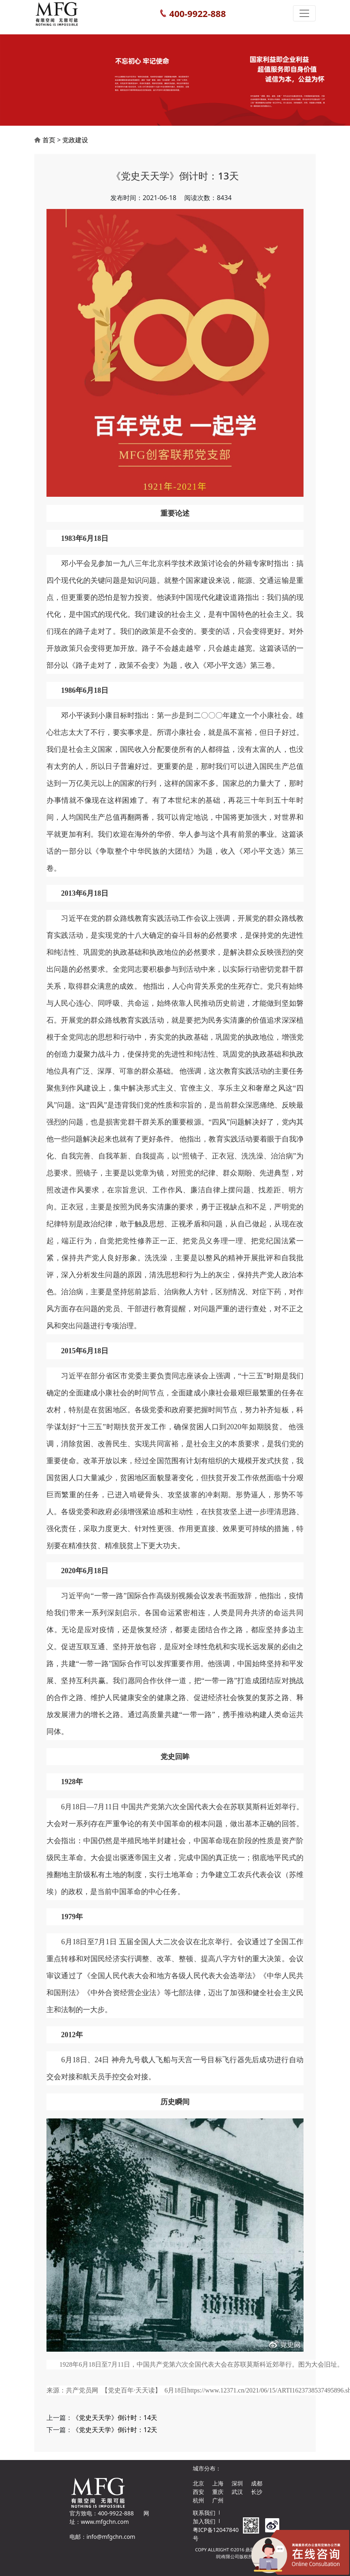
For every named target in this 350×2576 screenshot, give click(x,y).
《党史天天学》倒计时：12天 (114, 2429)
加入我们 (204, 2521)
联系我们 (204, 2513)
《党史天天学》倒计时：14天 (114, 2417)
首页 (48, 139)
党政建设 (75, 139)
